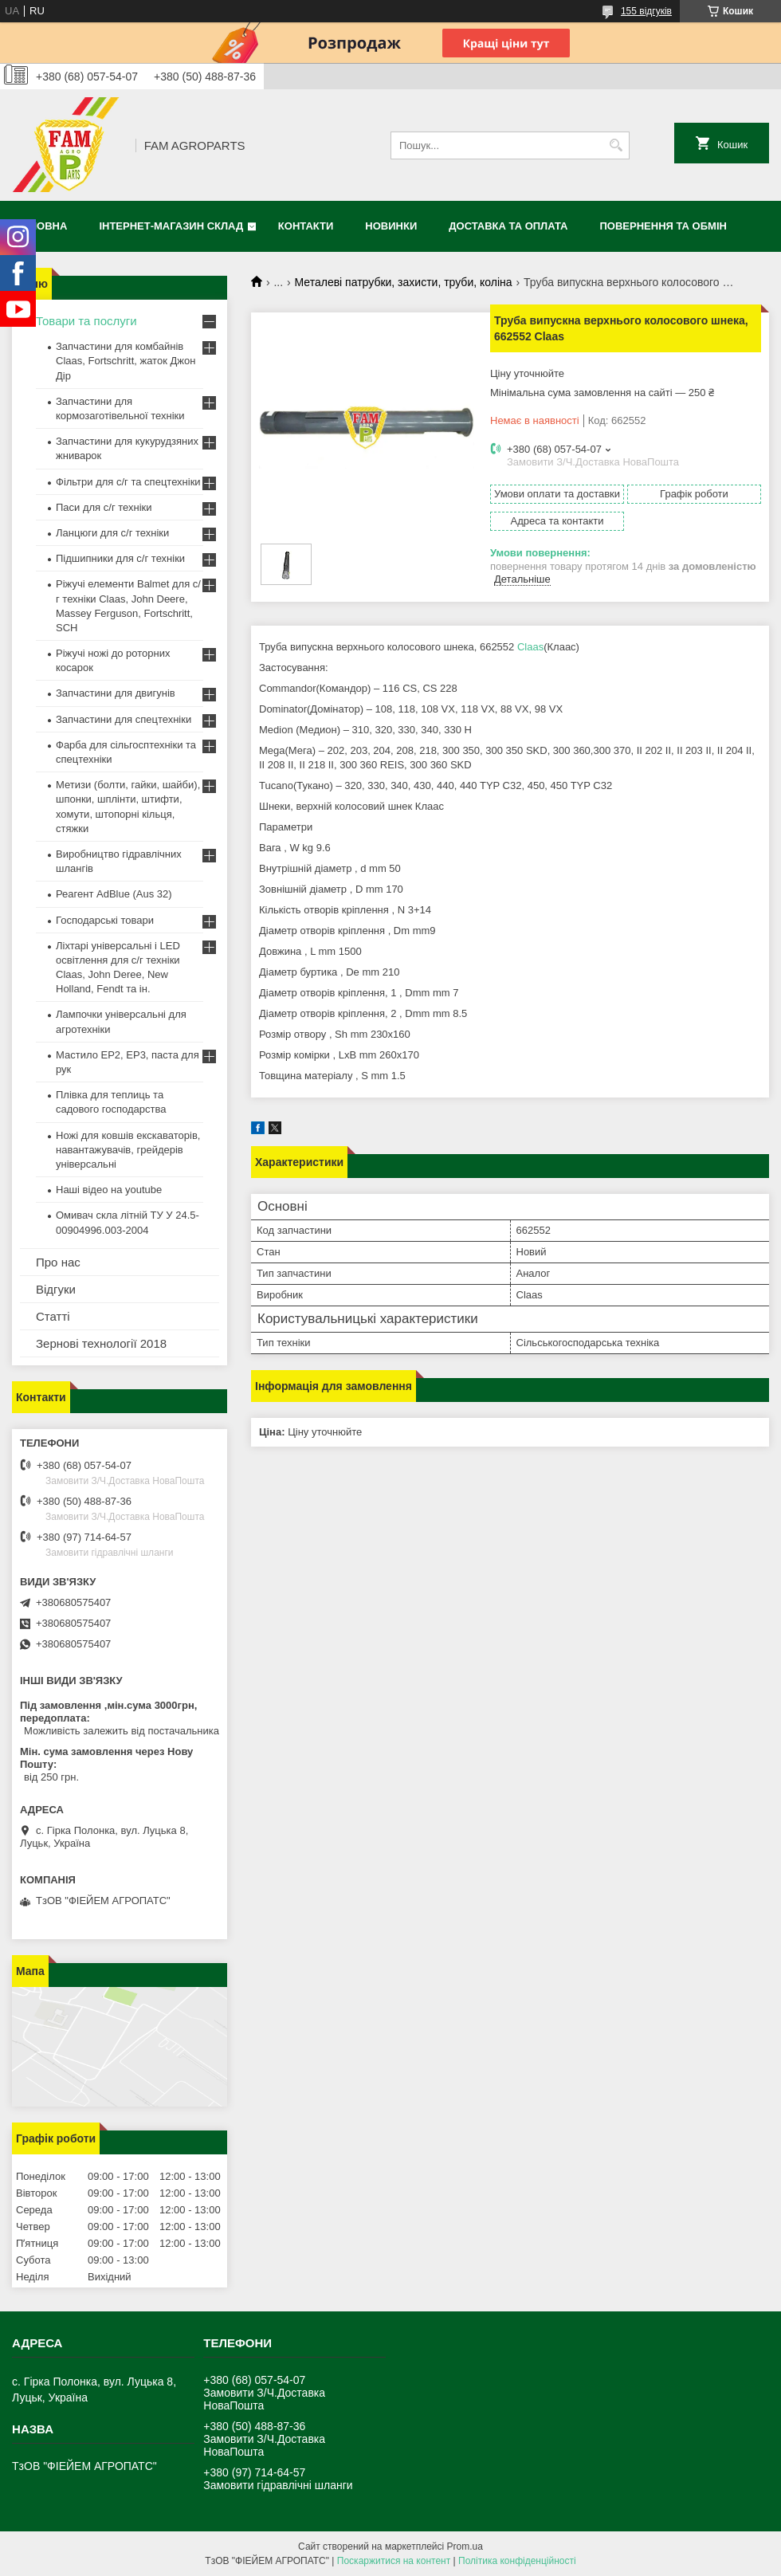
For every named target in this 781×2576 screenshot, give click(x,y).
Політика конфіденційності (517, 2560)
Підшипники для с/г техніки (120, 558)
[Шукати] (616, 145)
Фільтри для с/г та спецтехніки (128, 482)
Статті (53, 1316)
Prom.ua (465, 2546)
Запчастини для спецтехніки (123, 719)
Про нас (58, 1262)
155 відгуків (646, 11)
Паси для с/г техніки (104, 507)
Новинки (391, 226)
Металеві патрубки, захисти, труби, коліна (403, 282)
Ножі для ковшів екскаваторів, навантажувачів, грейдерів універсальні (128, 1149)
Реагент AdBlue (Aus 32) (114, 894)
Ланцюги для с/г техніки (112, 533)
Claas (530, 647)
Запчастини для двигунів (115, 693)
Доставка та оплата (508, 226)
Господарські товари (105, 920)
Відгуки (56, 1289)
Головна (41, 226)
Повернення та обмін (663, 226)
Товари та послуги (86, 321)
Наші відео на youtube (109, 1190)
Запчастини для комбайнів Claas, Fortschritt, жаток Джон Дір (125, 360)
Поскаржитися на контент (393, 2560)
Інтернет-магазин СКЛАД (171, 226)
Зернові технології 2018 (101, 1343)
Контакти (306, 226)
